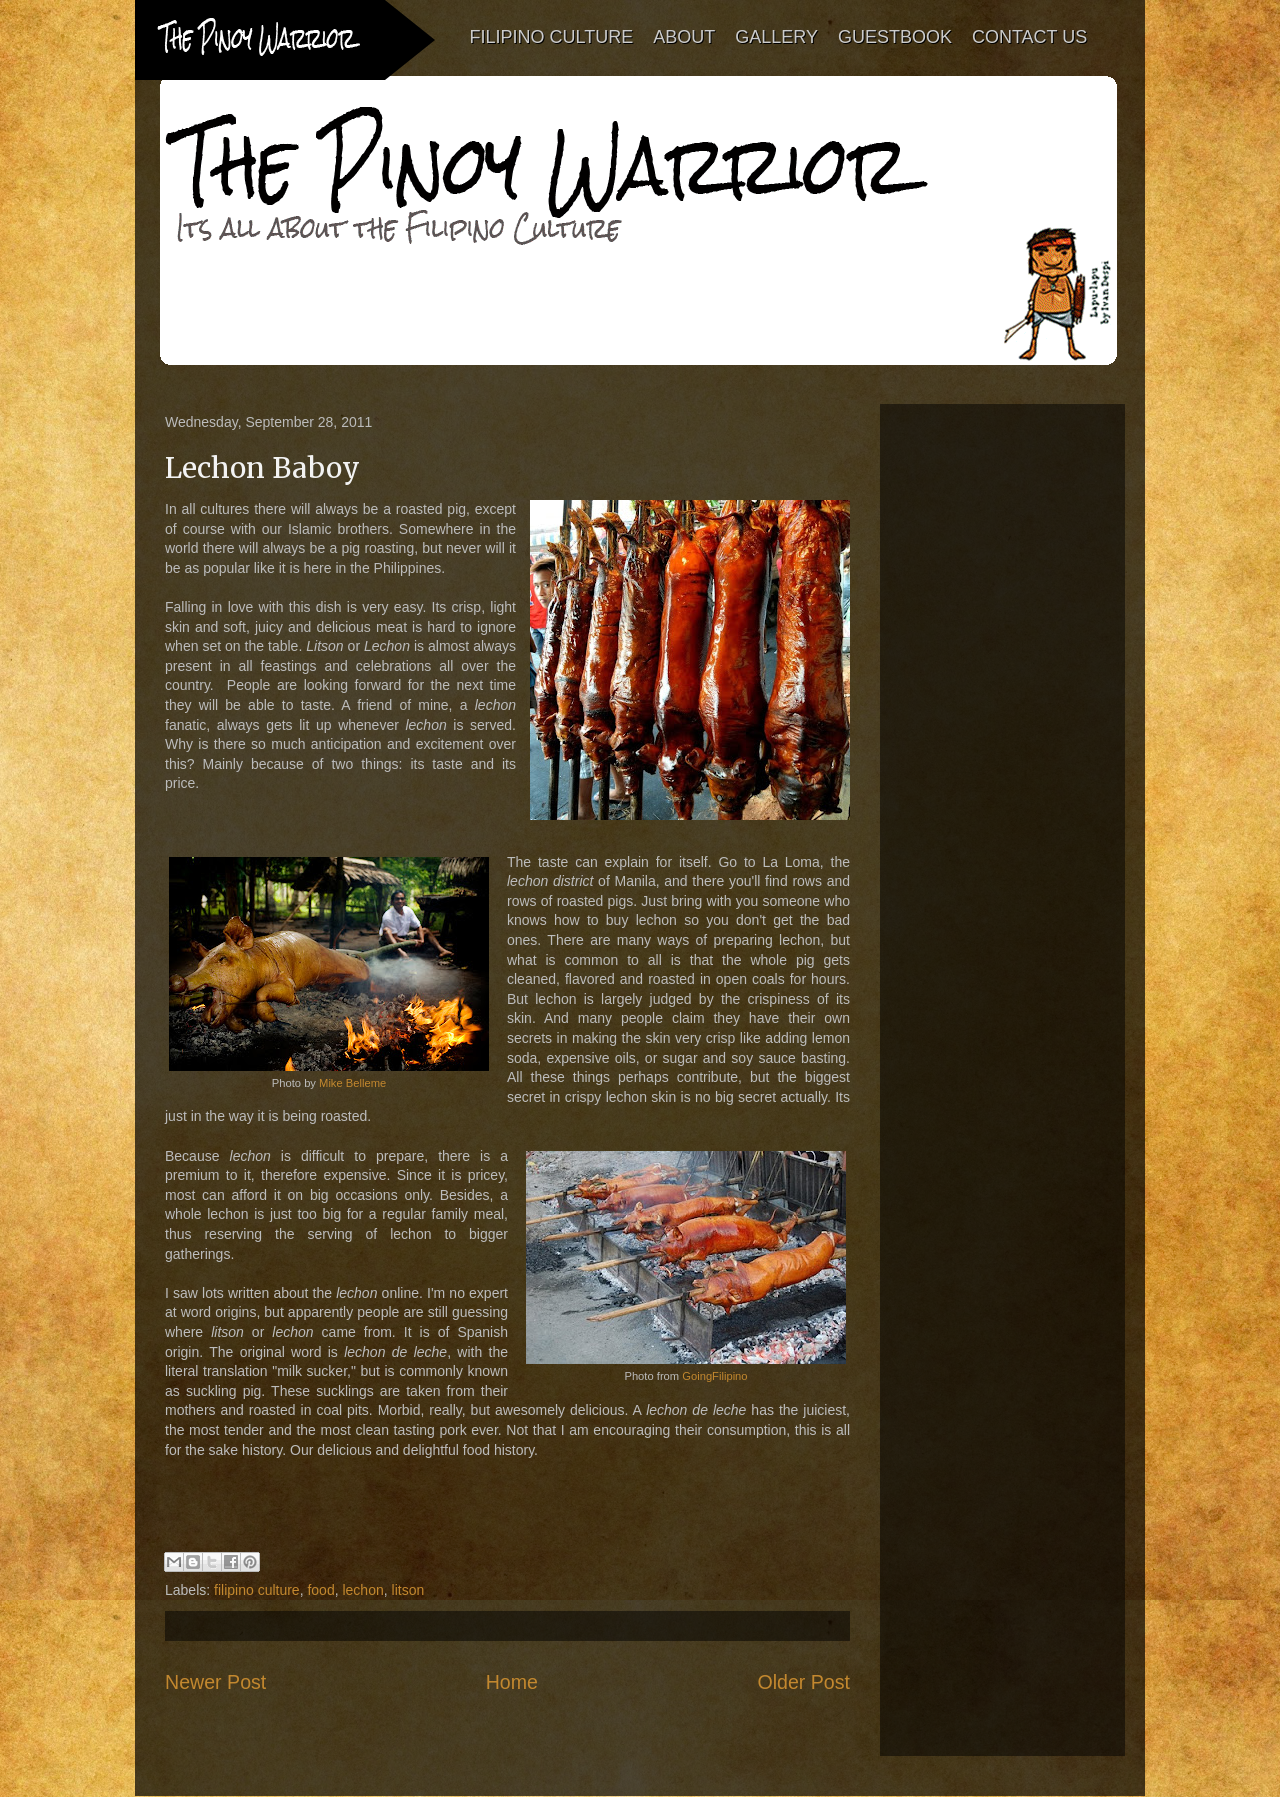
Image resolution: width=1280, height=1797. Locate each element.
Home (512, 1682)
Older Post (803, 1682)
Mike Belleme (352, 1083)
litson (408, 1590)
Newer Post (215, 1682)
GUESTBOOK (895, 37)
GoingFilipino (714, 1376)
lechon (362, 1590)
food (320, 1590)
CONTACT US (1029, 37)
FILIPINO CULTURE (552, 37)
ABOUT (685, 37)
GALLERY (777, 37)
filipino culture (257, 1590)
